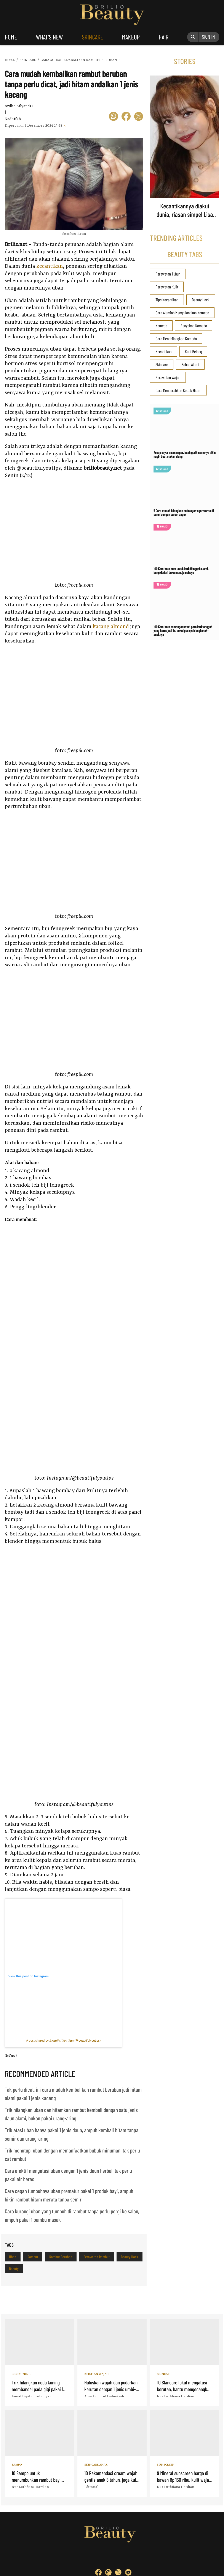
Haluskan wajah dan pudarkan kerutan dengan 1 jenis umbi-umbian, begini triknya (111, 2389)
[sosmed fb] (98, 2573)
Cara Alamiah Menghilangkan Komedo (182, 312)
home (11, 37)
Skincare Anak (95, 2464)
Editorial (91, 2487)
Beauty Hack (129, 2256)
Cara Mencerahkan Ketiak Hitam (178, 390)
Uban (12, 2256)
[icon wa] (113, 117)
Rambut (32, 2256)
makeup (131, 37)
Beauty (14, 2268)
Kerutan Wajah (96, 2374)
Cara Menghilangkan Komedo (176, 338)
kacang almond (111, 627)
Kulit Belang (193, 351)
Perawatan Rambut (96, 2256)
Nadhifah (13, 119)
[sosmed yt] (128, 2573)
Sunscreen (165, 2464)
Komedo (161, 325)
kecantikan (49, 266)
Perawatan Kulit (166, 286)
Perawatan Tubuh (167, 273)
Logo (112, 14)
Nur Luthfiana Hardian (175, 2396)
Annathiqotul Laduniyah (31, 2396)
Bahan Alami (190, 364)
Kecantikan (163, 351)
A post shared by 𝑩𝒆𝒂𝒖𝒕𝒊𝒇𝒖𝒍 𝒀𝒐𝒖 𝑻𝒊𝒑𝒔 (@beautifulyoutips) (63, 2040)
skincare (92, 37)
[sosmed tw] (118, 2573)
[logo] (84, 2556)
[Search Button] (192, 37)
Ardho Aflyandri (19, 106)
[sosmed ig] (108, 2573)
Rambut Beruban (60, 2256)
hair (163, 37)
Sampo (17, 2464)
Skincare (161, 364)
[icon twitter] (138, 117)
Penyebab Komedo (194, 325)
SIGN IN (208, 36)
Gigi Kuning (21, 2374)
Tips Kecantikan (166, 299)
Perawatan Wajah (167, 377)
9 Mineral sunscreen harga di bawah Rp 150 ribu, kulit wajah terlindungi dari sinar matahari (184, 2479)
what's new (49, 37)
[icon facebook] (126, 117)
